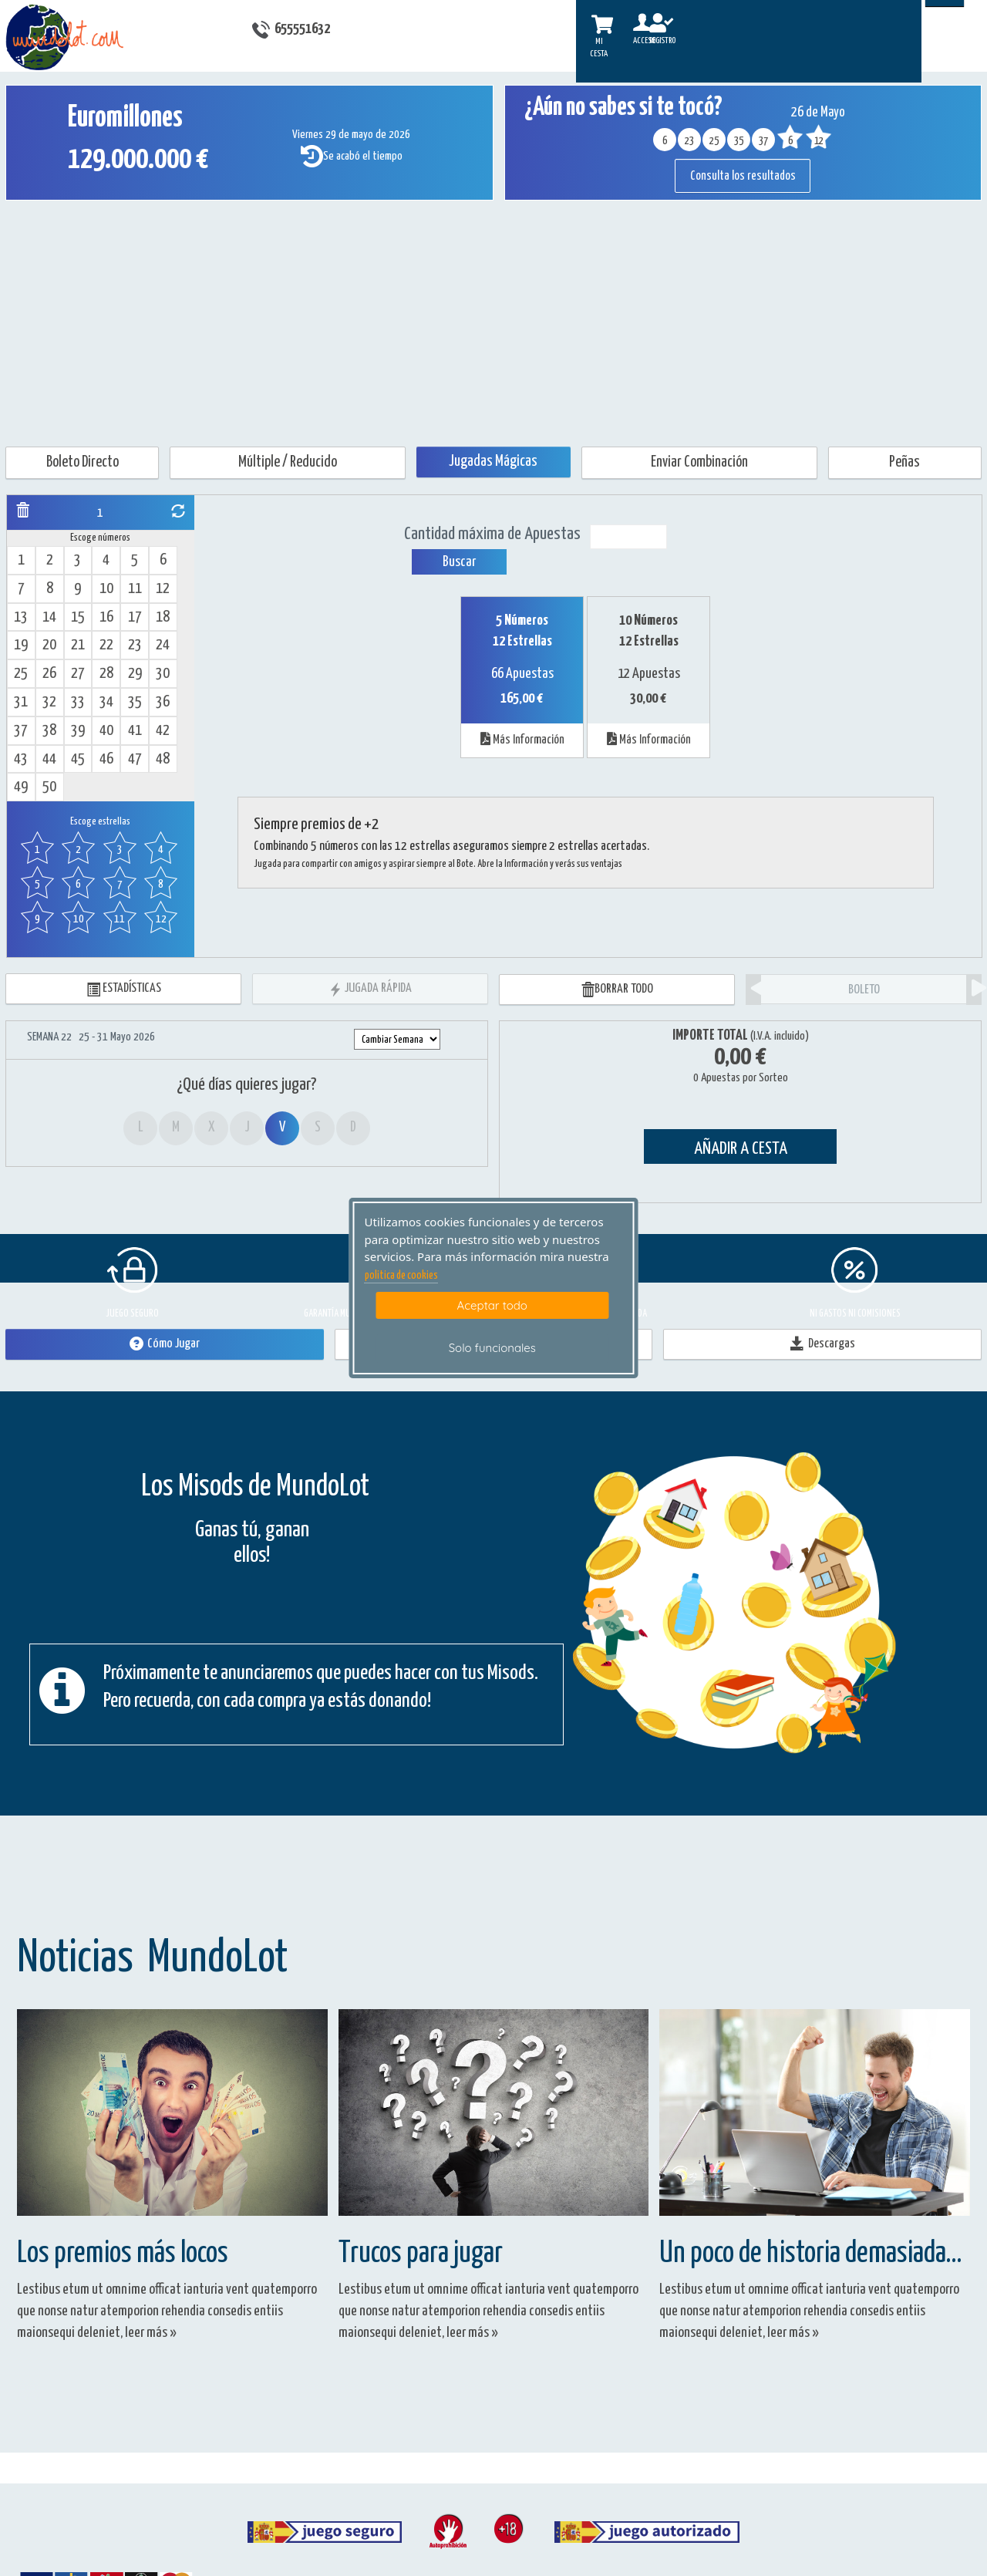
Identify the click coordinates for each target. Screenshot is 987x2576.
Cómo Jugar (165, 1344)
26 (49, 673)
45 (78, 759)
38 (49, 730)
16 (106, 617)
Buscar (459, 562)
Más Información (522, 739)
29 (135, 673)
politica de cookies (401, 1275)
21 (78, 645)
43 (21, 759)
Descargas (822, 1344)
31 (21, 702)
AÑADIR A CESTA (740, 1149)
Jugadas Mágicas (493, 461)
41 (135, 730)
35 (135, 702)
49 (21, 787)
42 (163, 730)
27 (78, 673)
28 (106, 673)
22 (106, 645)
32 (49, 702)
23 (135, 645)
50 (49, 787)
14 (49, 617)
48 (163, 759)
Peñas (904, 462)
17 (135, 617)
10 (106, 589)
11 (135, 589)
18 (163, 617)
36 (163, 702)
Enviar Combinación (699, 462)
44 (49, 759)
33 (78, 702)
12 (163, 589)
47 (135, 759)
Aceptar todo (492, 1305)
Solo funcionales (492, 1347)
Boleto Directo (82, 462)
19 (21, 645)
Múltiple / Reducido (287, 462)
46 (106, 759)
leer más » (151, 2332)
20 (49, 645)
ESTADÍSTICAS (123, 989)
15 (78, 617)
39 (78, 730)
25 (21, 673)
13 (21, 617)
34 (106, 702)
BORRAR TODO (617, 990)
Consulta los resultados (743, 176)
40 (106, 730)
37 (21, 730)
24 (163, 645)
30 (163, 673)
